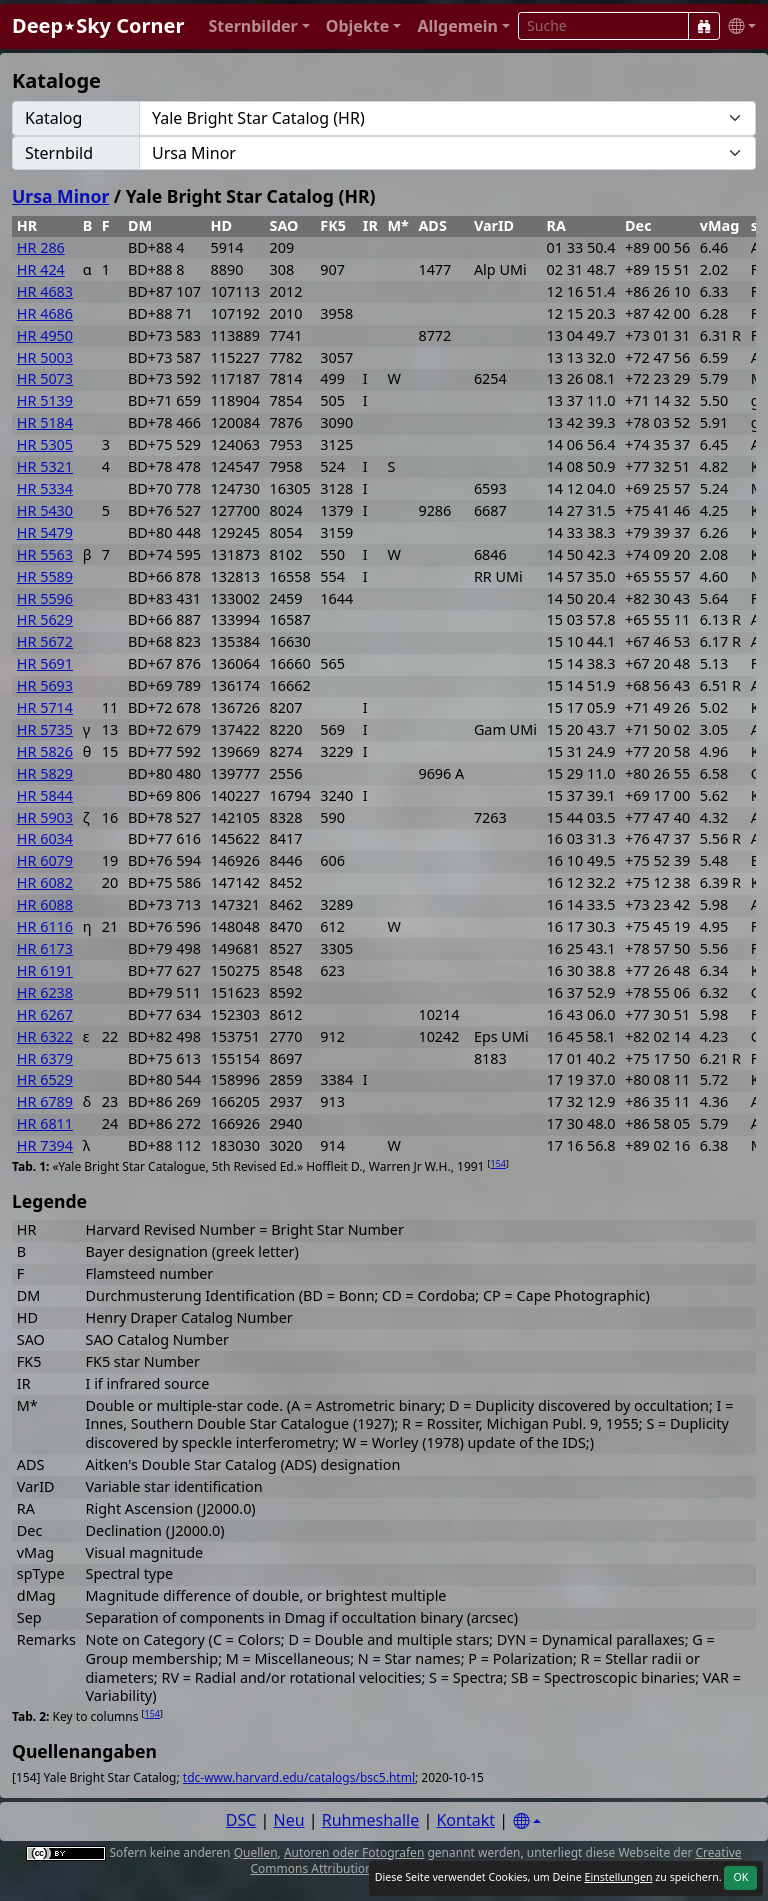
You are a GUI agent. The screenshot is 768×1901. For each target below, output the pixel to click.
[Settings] (527, 1821)
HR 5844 (45, 795)
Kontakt (465, 1820)
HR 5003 (45, 357)
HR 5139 (45, 400)
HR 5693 (45, 685)
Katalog (53, 118)
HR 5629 (45, 619)
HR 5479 (45, 532)
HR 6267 (45, 1014)
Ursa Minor (60, 196)
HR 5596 (45, 598)
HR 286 (41, 247)
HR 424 (41, 269)
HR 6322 (45, 1036)
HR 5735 (45, 729)
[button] (258, 26)
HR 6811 (45, 1123)
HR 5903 (45, 817)
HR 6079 (45, 860)
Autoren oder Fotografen (354, 1852)
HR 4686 (45, 313)
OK (740, 1877)
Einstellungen (618, 1877)
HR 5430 (45, 510)
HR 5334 (45, 488)
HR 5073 (45, 378)
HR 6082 (45, 882)
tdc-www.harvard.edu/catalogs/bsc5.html (299, 1777)
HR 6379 (45, 1058)
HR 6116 (45, 926)
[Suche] (704, 26)
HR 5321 (45, 466)
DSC (241, 1820)
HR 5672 (45, 641)
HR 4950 (45, 335)
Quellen (256, 1852)
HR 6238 (45, 992)
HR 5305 (45, 444)
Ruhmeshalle (371, 1820)
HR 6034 (45, 838)
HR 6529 (45, 1079)
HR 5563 (45, 554)
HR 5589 (45, 576)
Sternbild (59, 153)
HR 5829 (45, 773)
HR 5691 (45, 663)
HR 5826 (45, 751)
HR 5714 (45, 707)
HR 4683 (45, 291)
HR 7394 (45, 1145)
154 (498, 1163)
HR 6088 (45, 904)
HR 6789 (45, 1101)
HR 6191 (45, 970)
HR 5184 (45, 422)
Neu (289, 1820)
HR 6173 (45, 948)
